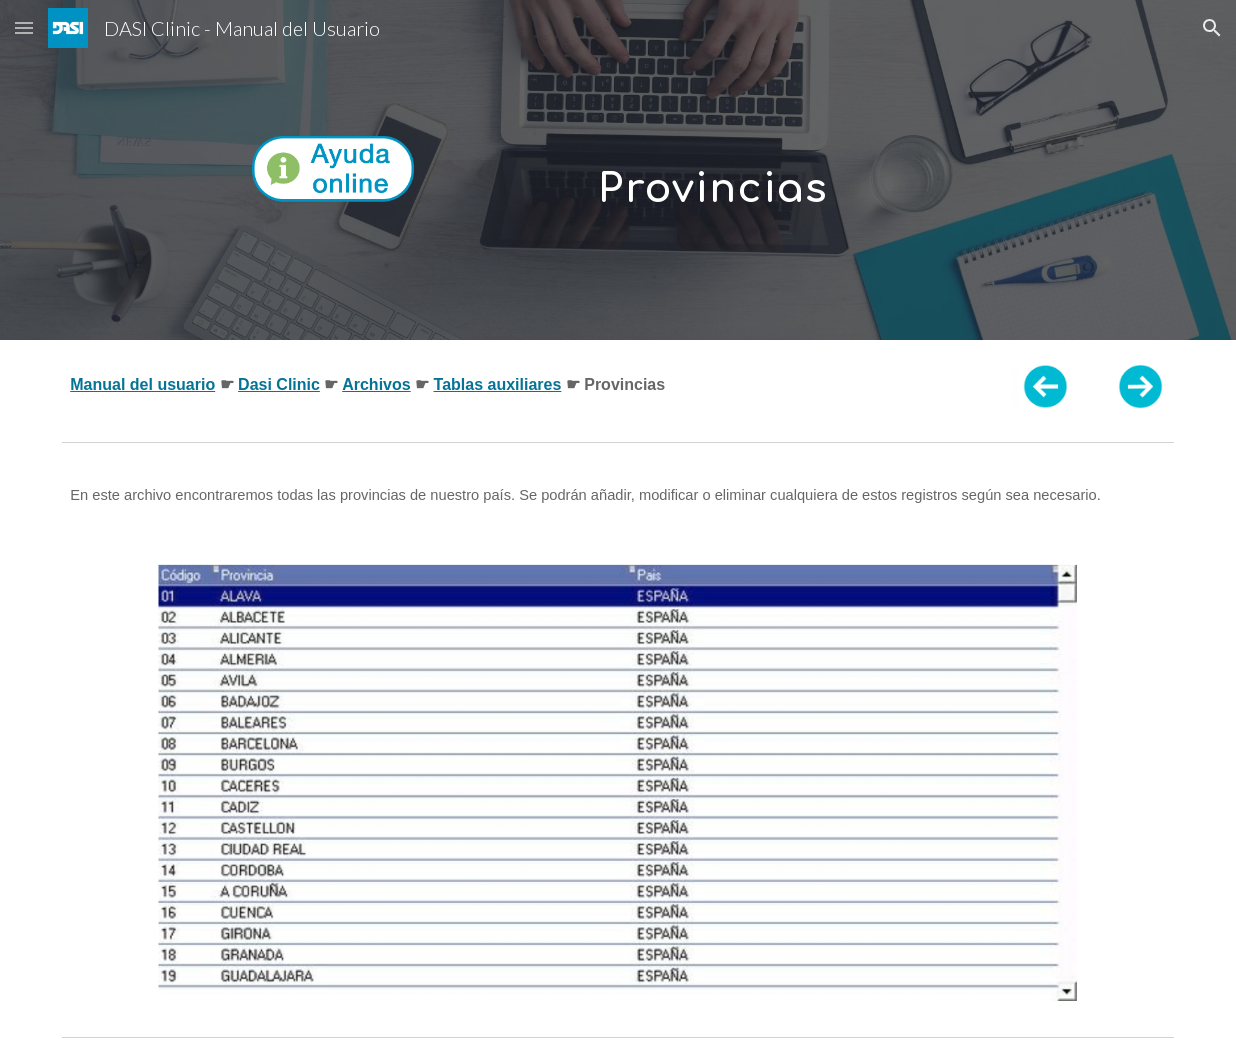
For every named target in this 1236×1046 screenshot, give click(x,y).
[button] (24, 27)
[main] (713, 169)
